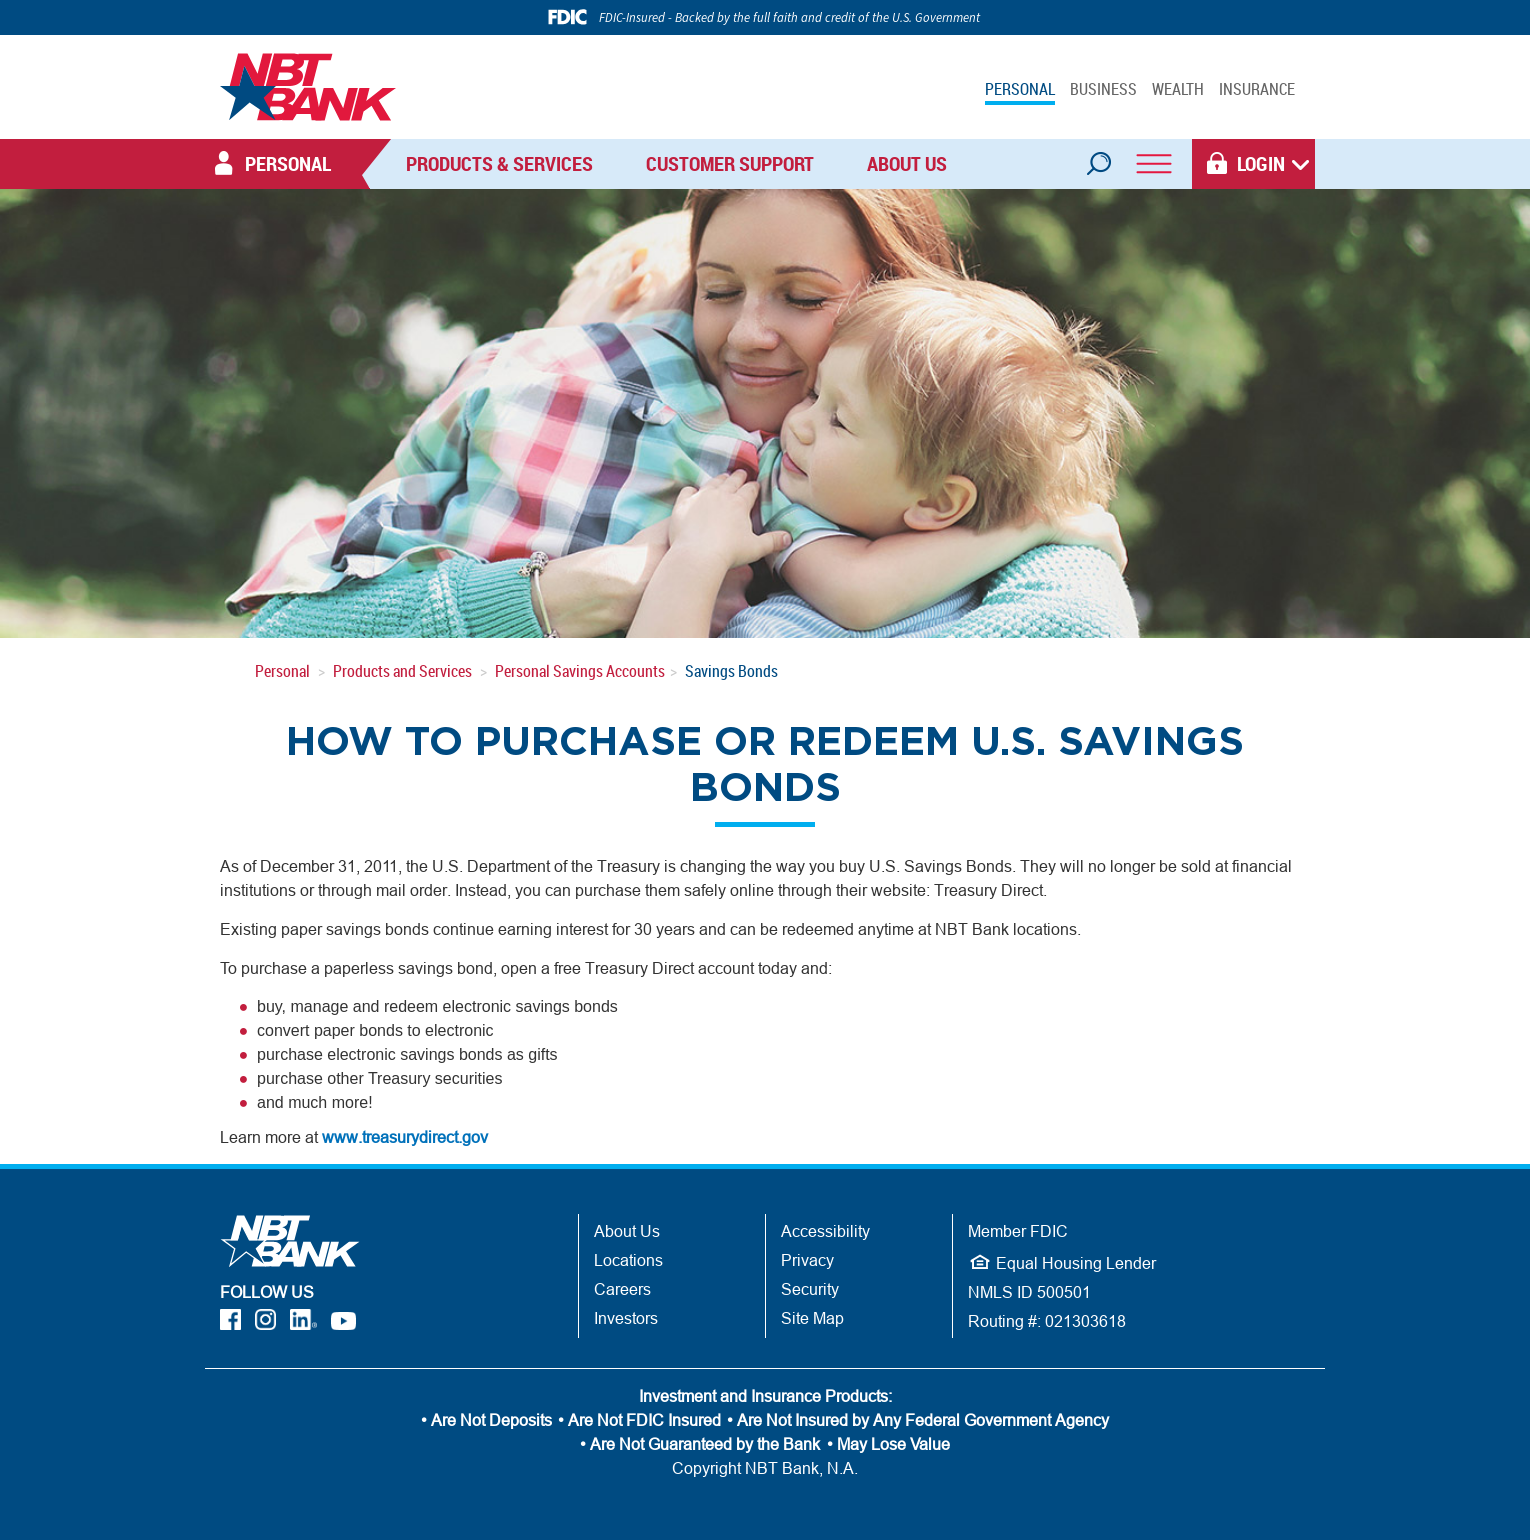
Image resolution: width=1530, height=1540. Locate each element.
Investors (626, 1318)
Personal (282, 671)
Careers (622, 1289)
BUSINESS (1103, 89)
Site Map (812, 1318)
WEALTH (1178, 89)
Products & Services (499, 163)
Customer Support (730, 163)
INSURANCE (1257, 89)
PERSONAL (1020, 89)
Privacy (807, 1260)
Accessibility (825, 1231)
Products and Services (402, 671)
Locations (628, 1260)
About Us (907, 163)
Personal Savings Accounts (580, 671)
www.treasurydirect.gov (405, 1137)
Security (810, 1289)
